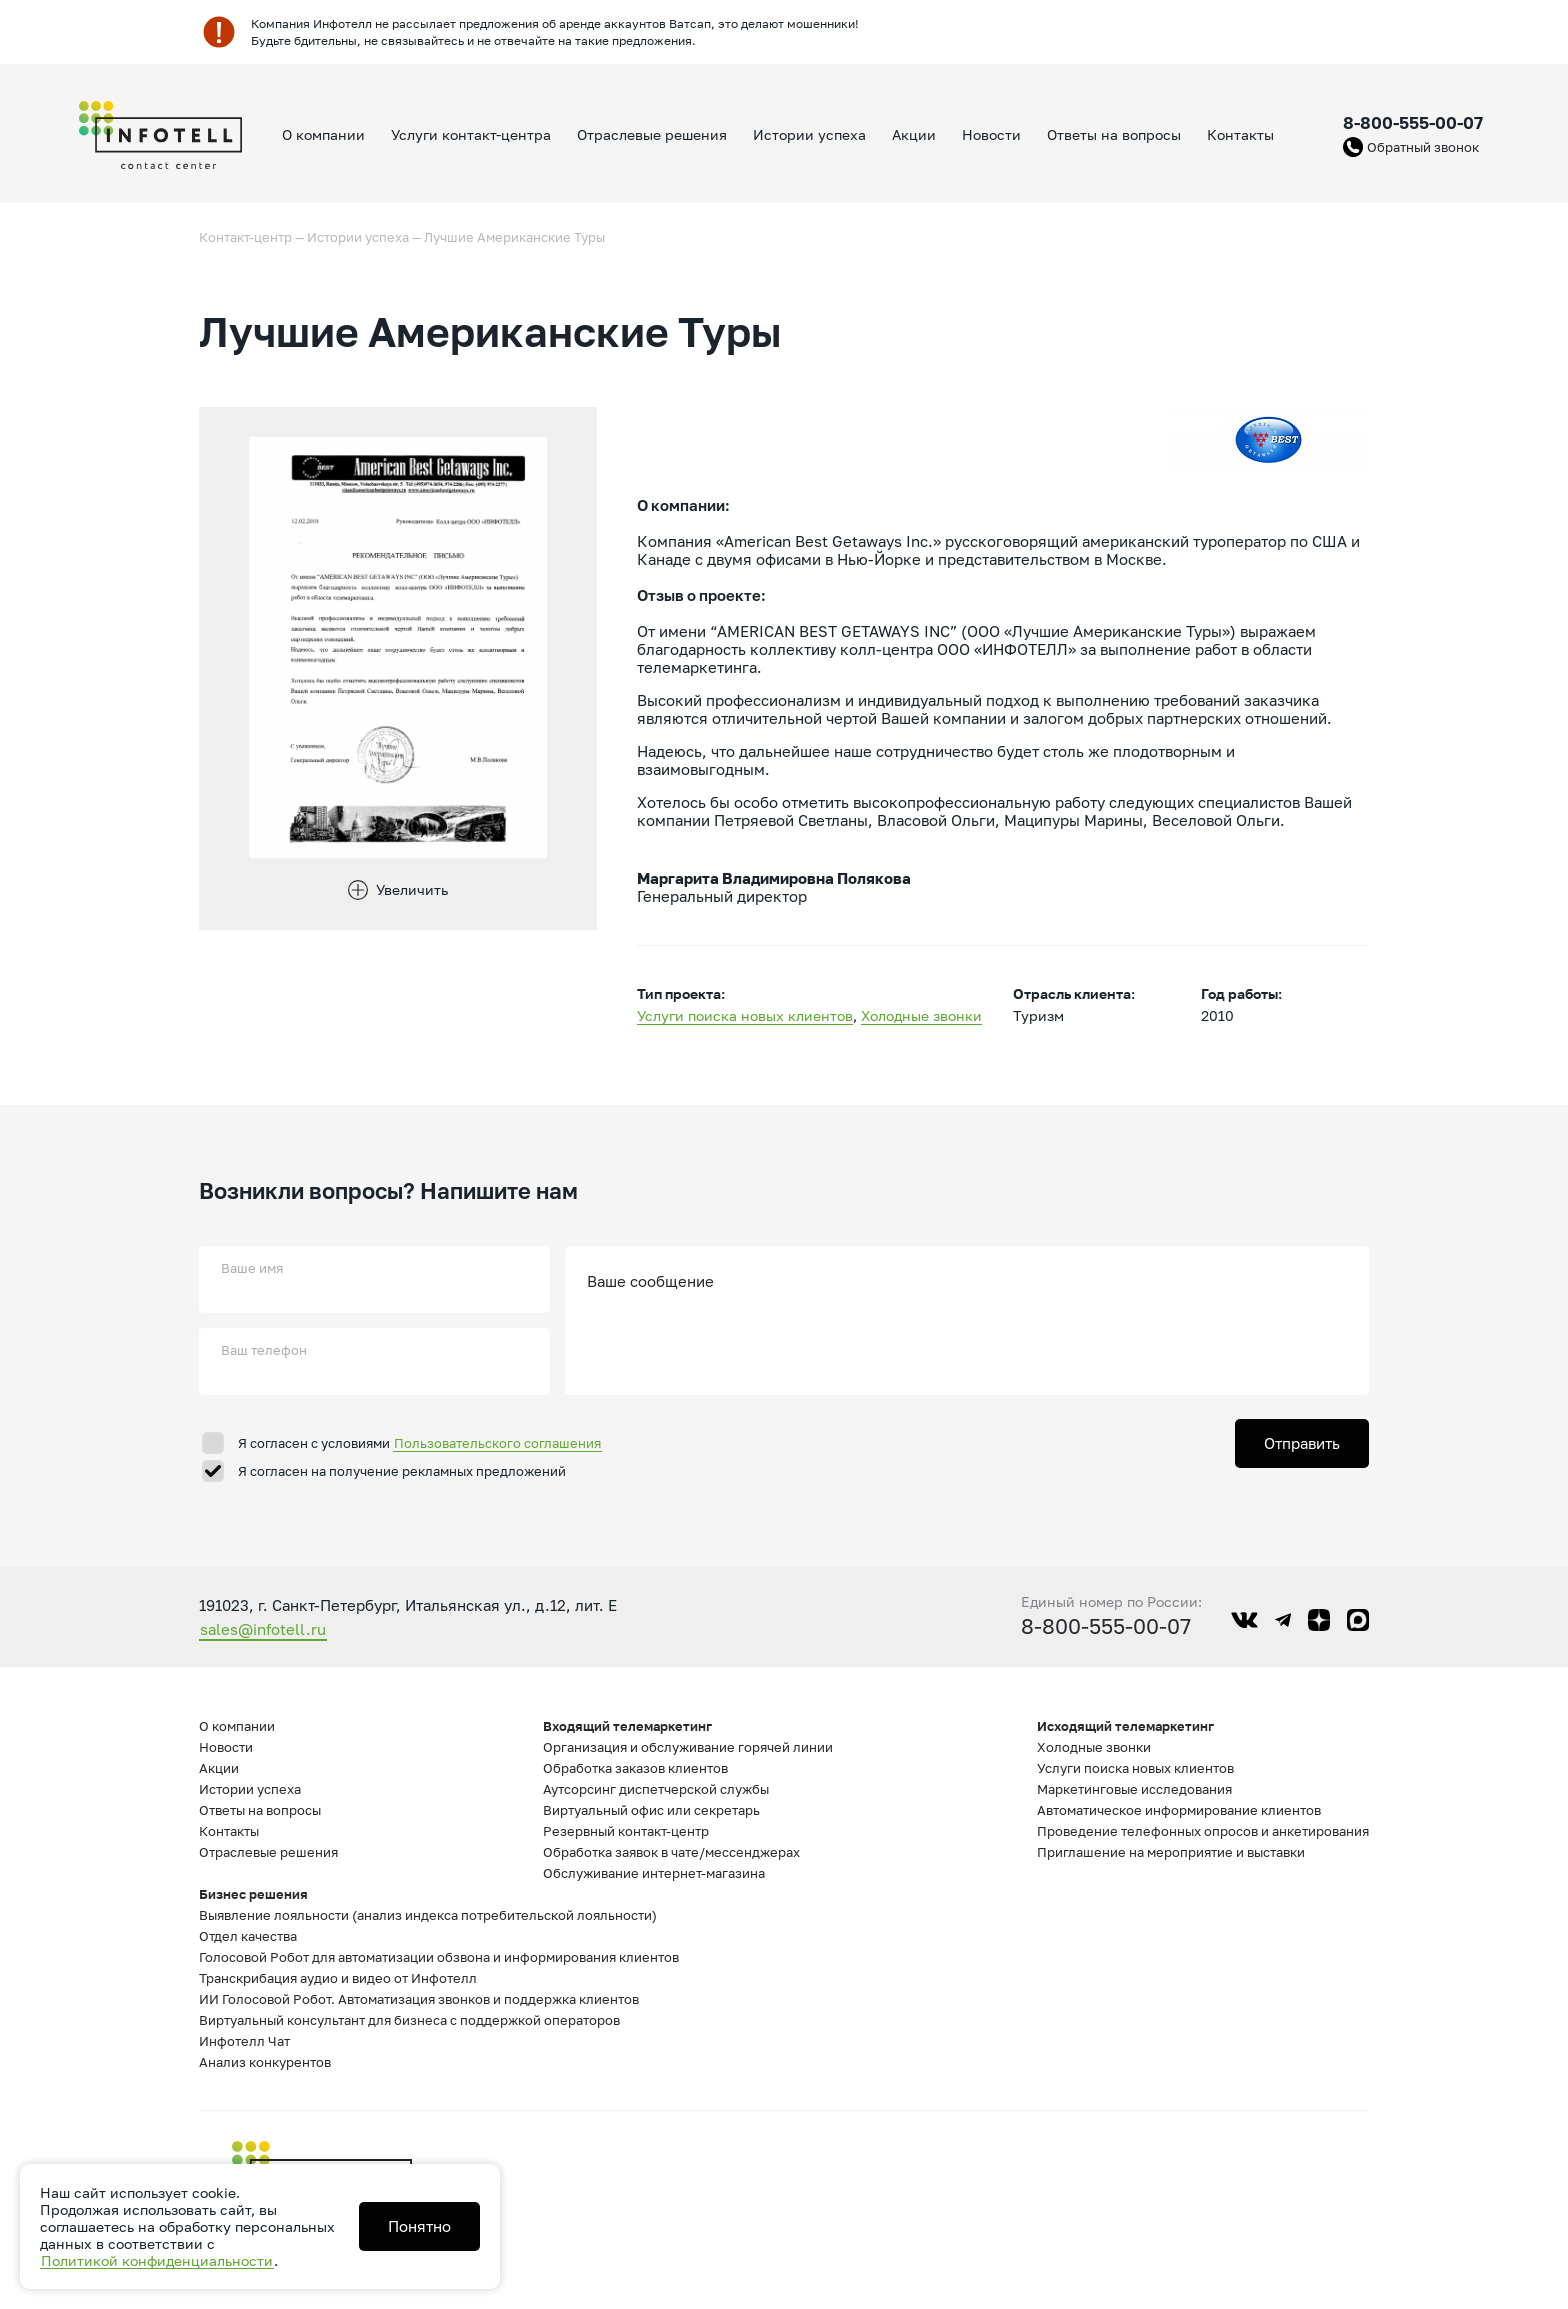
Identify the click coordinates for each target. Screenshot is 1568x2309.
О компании (323, 134)
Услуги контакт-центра (471, 134)
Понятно (419, 2226)
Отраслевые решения (652, 134)
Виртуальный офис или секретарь (651, 1810)
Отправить (1302, 1443)
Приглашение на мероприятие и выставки (1171, 1852)
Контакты (1240, 134)
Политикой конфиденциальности (157, 2260)
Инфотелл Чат (244, 2041)
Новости (991, 134)
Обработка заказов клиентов (635, 1768)
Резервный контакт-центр (626, 1831)
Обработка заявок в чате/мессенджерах (671, 1852)
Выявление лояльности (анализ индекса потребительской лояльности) (428, 1915)
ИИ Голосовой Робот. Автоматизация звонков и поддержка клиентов (419, 1999)
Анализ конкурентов (265, 2062)
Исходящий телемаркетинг (1125, 1726)
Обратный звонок (1423, 147)
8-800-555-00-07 (1413, 122)
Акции (914, 134)
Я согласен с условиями (420, 1443)
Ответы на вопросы (1114, 134)
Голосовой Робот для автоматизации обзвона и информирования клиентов (439, 1957)
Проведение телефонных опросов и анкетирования (1203, 1831)
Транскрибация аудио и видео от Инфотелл (338, 1978)
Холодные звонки (921, 1015)
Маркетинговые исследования (1134, 1789)
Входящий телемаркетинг (627, 1726)
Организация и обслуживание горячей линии (688, 1747)
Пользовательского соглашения (497, 1443)
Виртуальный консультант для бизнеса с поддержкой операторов (409, 2020)
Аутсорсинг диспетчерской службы (656, 1789)
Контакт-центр (245, 237)
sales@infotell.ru (263, 1629)
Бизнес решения (253, 1894)
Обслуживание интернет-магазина (654, 1873)
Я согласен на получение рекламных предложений (402, 1471)
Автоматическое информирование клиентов (1179, 1810)
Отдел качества (248, 1936)
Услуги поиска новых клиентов (745, 1015)
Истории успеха (809, 134)
